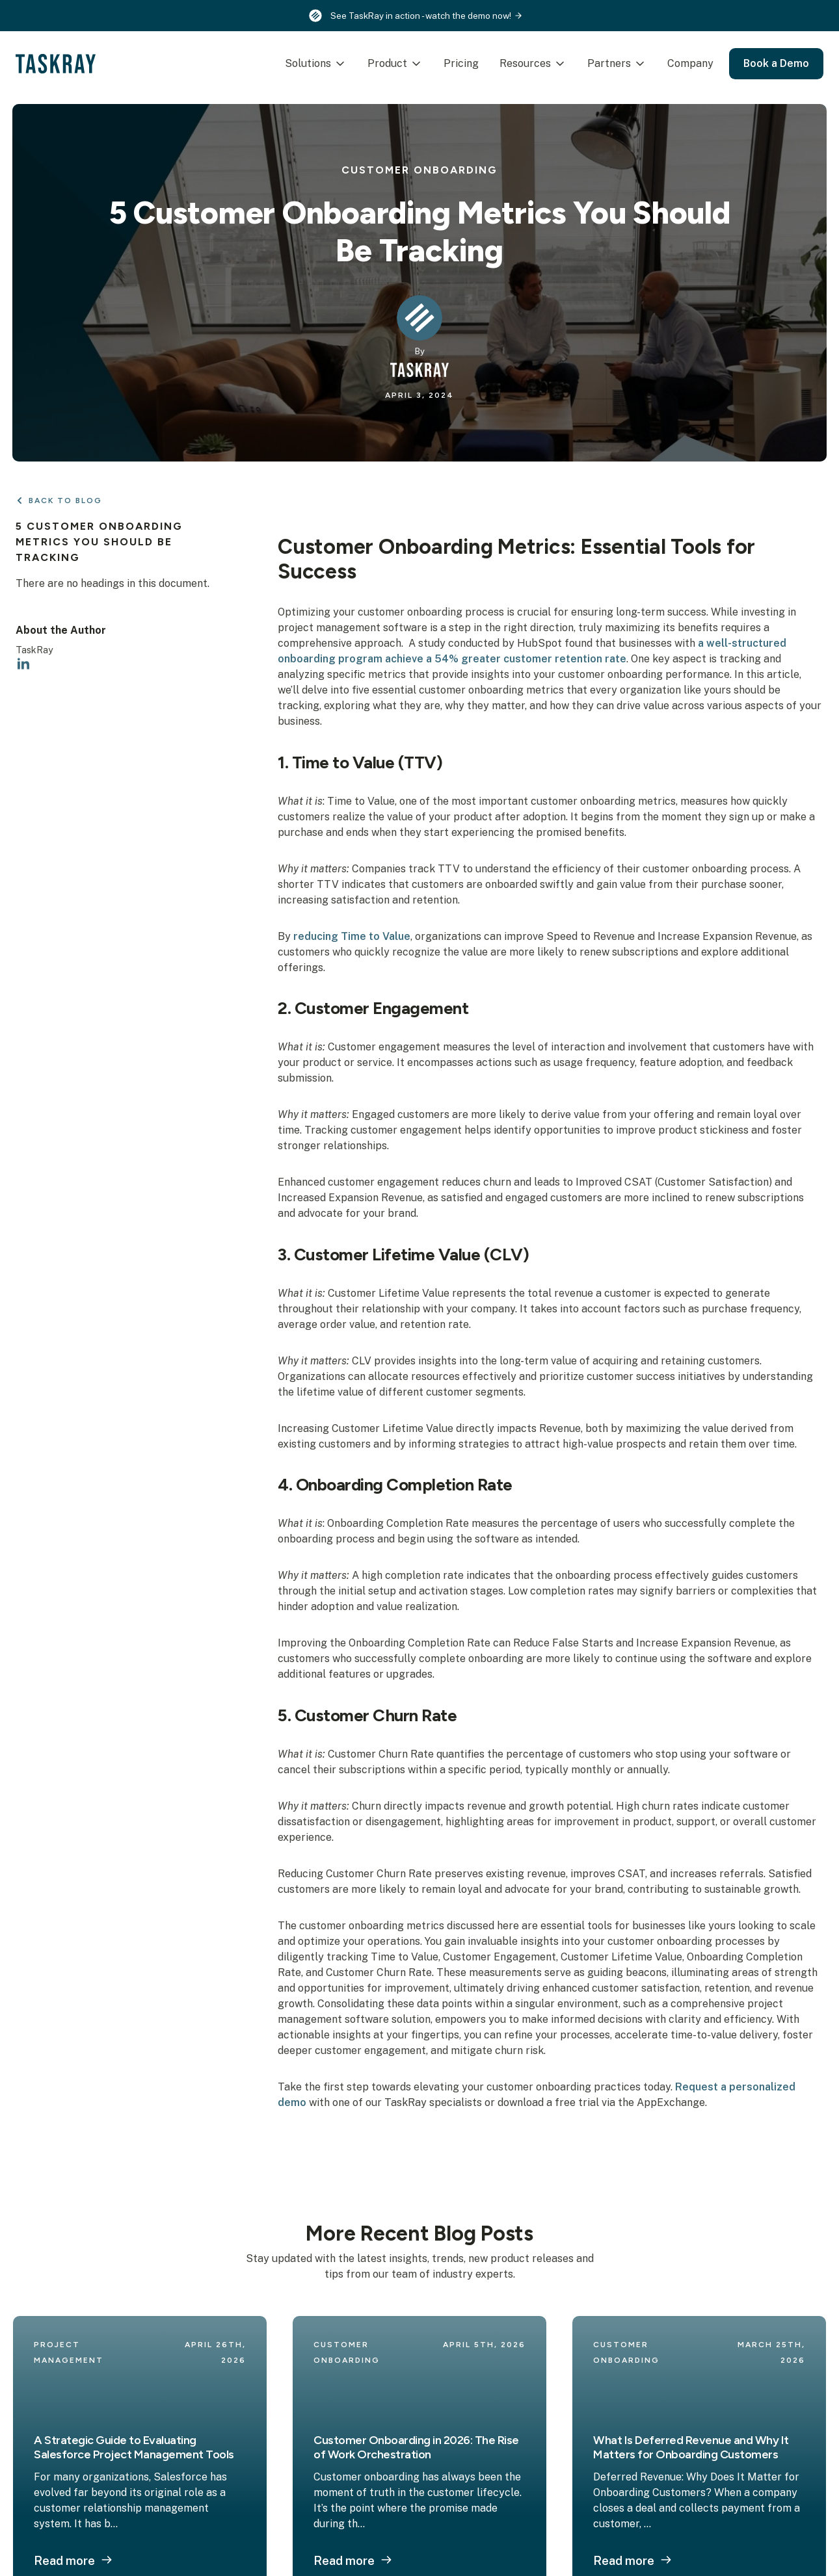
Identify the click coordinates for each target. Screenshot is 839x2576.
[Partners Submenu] (637, 63)
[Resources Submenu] (557, 63)
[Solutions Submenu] (337, 63)
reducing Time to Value (351, 936)
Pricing (457, 63)
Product (383, 63)
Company (686, 63)
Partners (605, 63)
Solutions (304, 63)
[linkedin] (23, 664)
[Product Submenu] (413, 63)
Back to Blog (65, 500)
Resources (521, 63)
